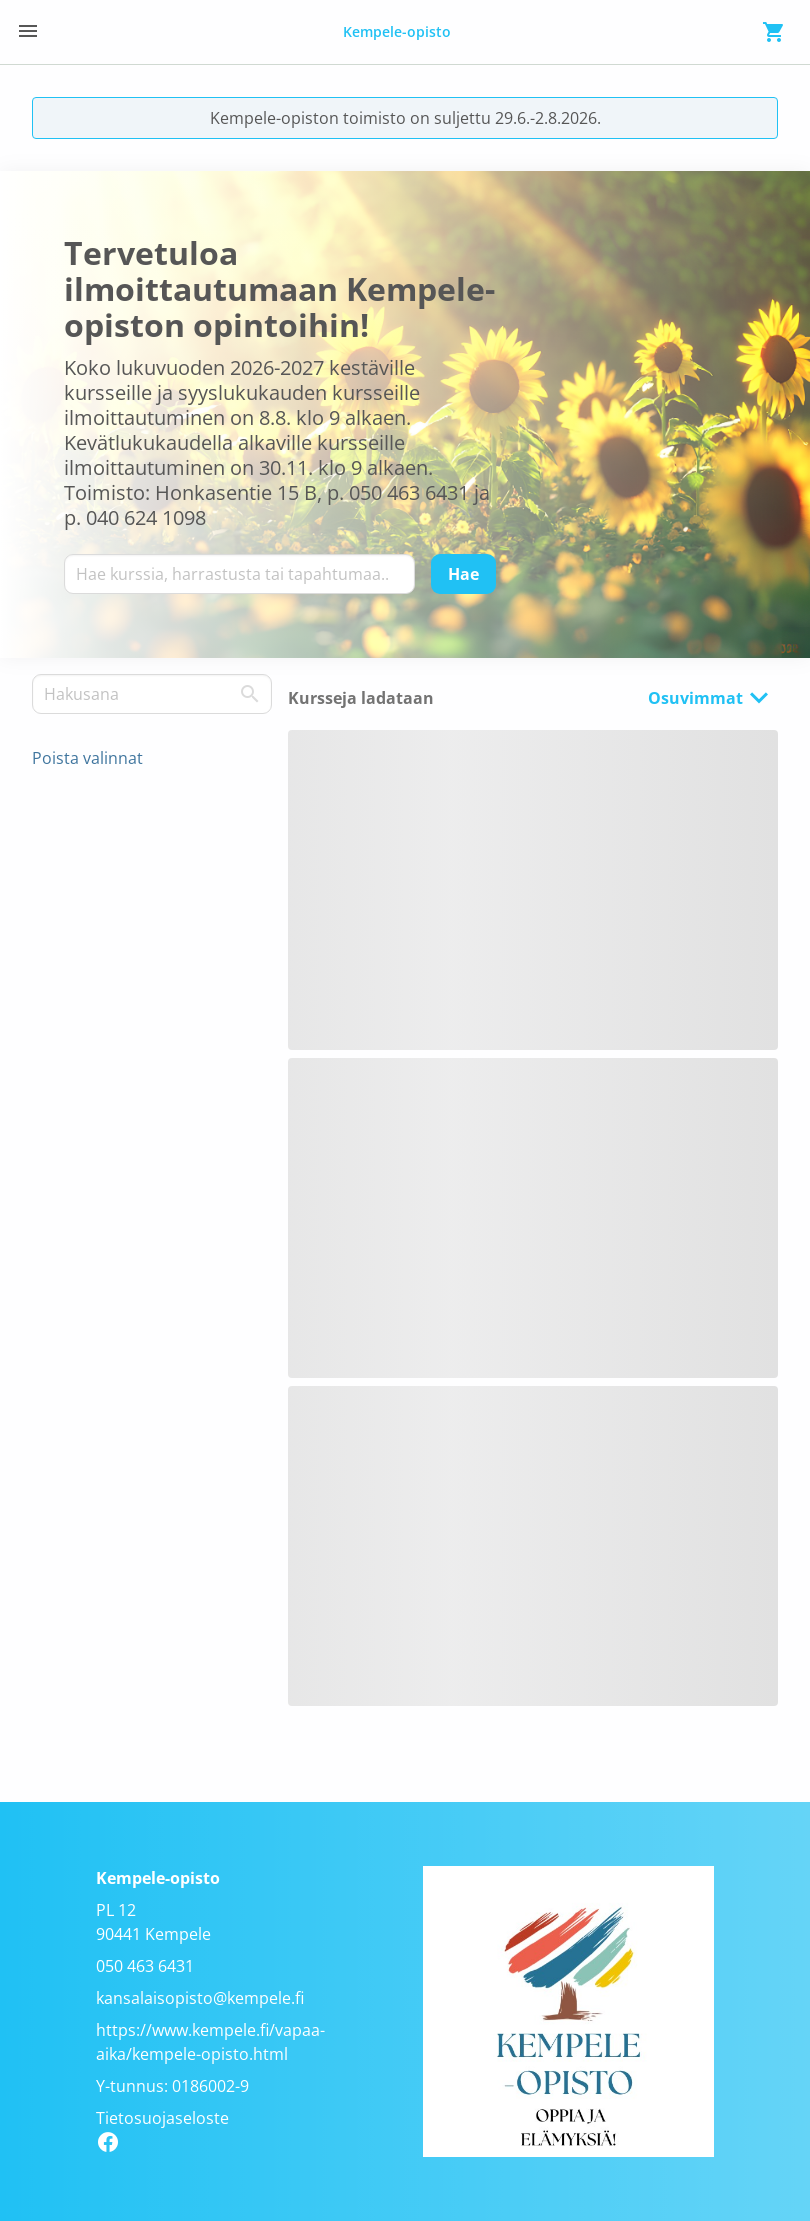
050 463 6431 (145, 1966)
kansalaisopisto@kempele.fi (200, 1998)
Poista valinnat (87, 758)
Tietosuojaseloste (162, 2118)
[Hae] (463, 574)
